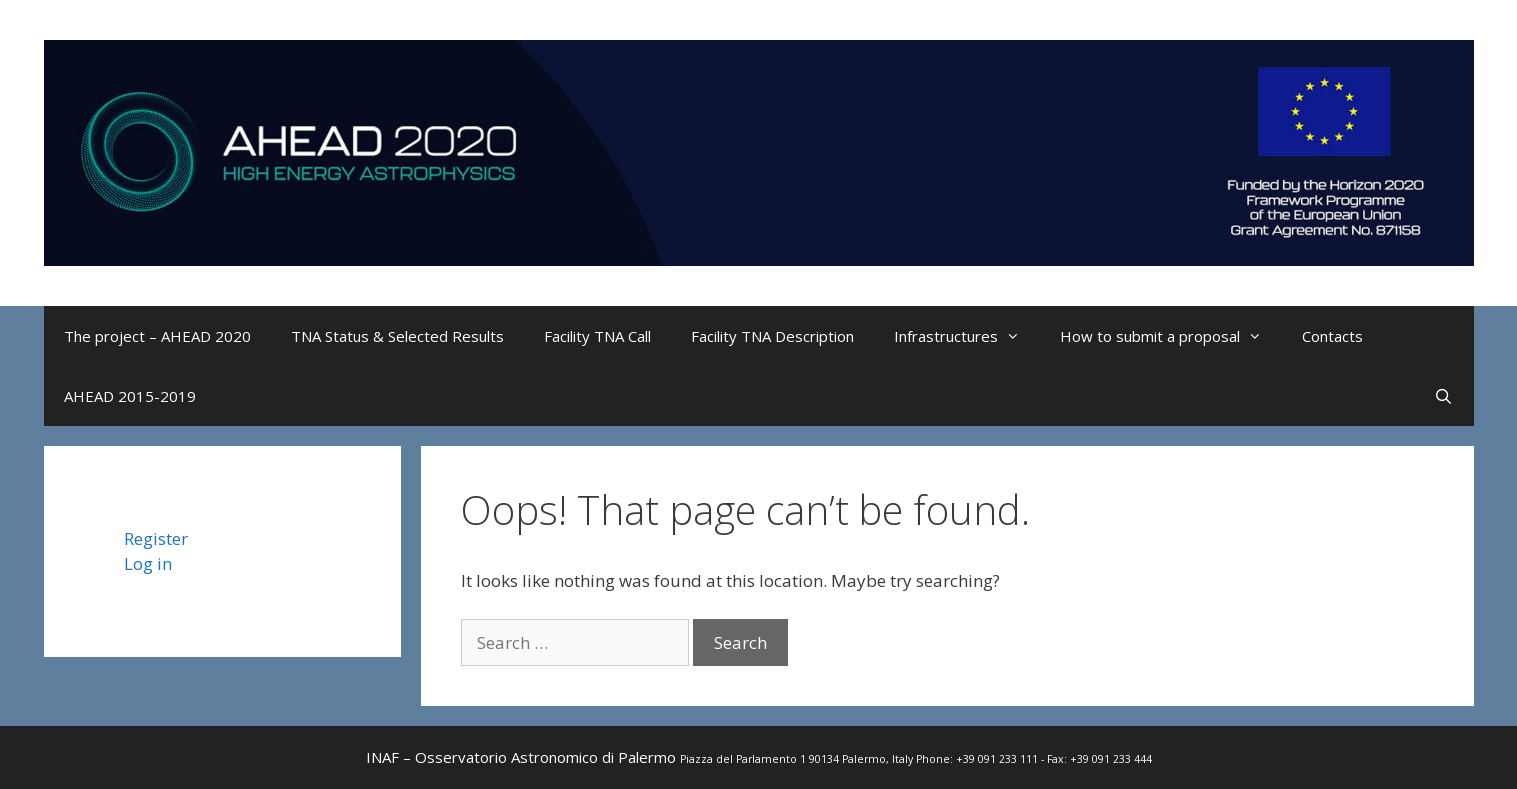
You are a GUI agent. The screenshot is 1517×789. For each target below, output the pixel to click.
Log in (148, 563)
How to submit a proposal (1171, 336)
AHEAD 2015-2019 (130, 396)
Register (156, 538)
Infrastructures (967, 336)
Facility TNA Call (597, 336)
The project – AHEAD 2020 (157, 336)
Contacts (1332, 336)
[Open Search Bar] (1443, 396)
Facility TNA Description (772, 336)
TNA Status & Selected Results (397, 336)
